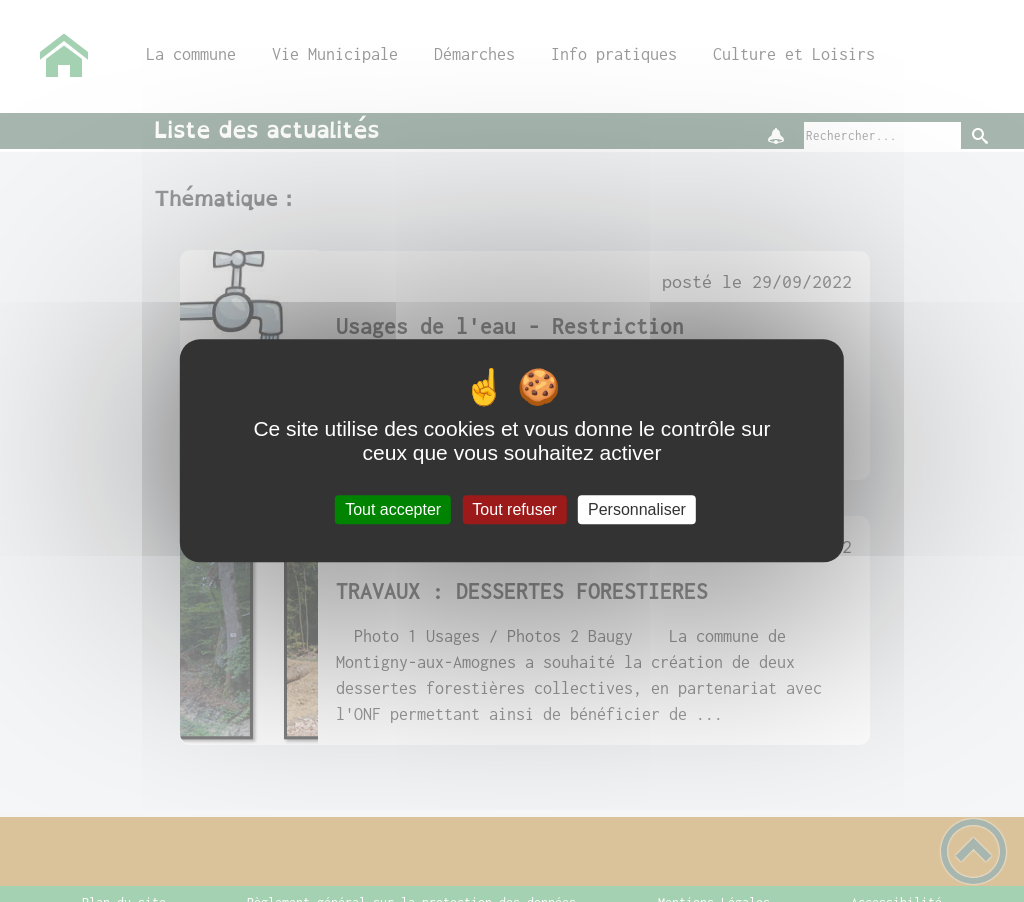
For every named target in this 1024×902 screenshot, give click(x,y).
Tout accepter (393, 509)
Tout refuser (514, 509)
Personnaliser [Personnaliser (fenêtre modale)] (637, 509)
